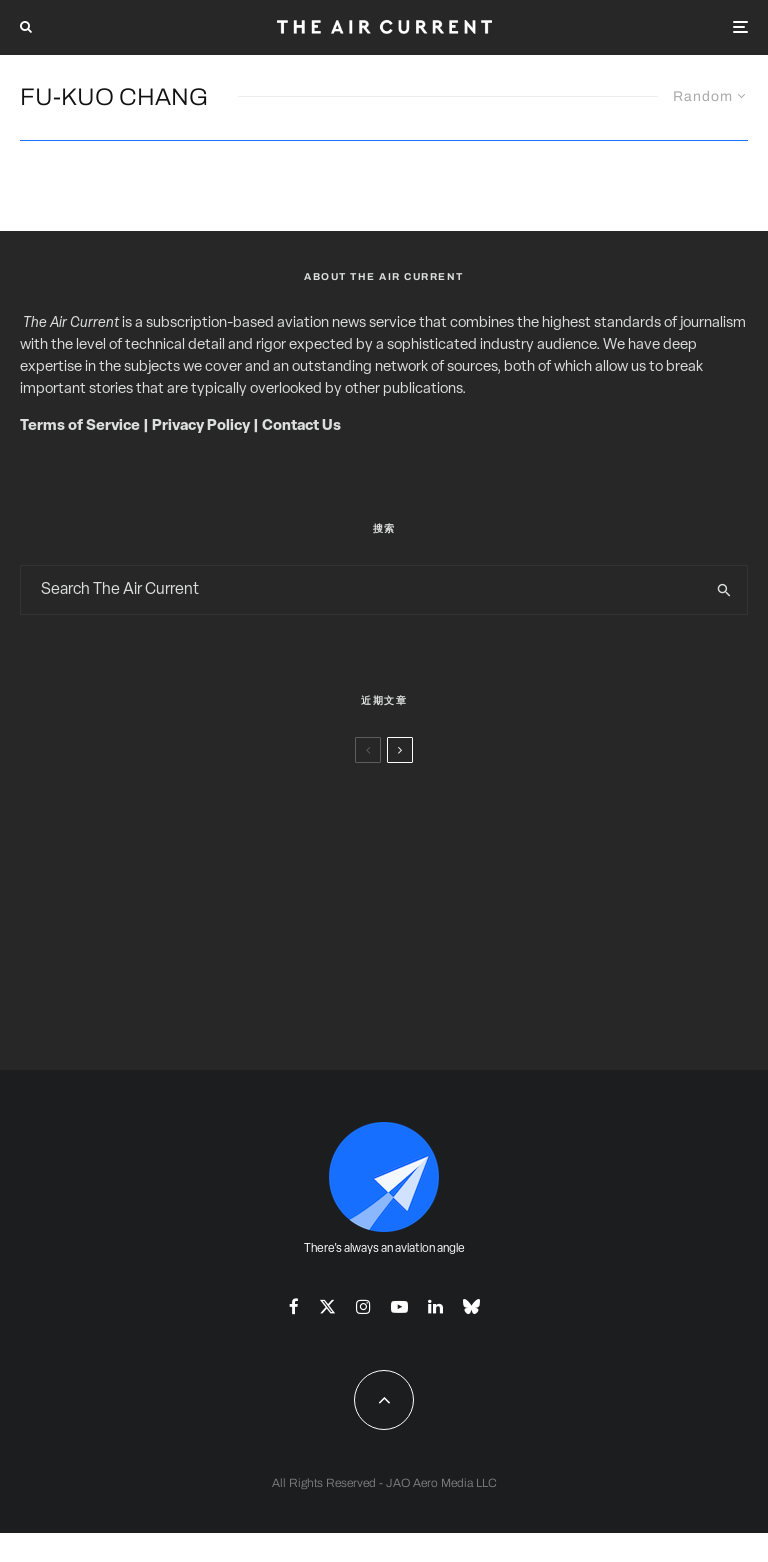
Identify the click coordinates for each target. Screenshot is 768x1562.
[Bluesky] (471, 1306)
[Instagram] (363, 1306)
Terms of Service (80, 426)
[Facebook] (294, 1306)
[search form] (361, 590)
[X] (327, 1306)
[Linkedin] (435, 1306)
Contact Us (301, 426)
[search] (724, 590)
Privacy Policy (201, 426)
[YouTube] (399, 1306)
